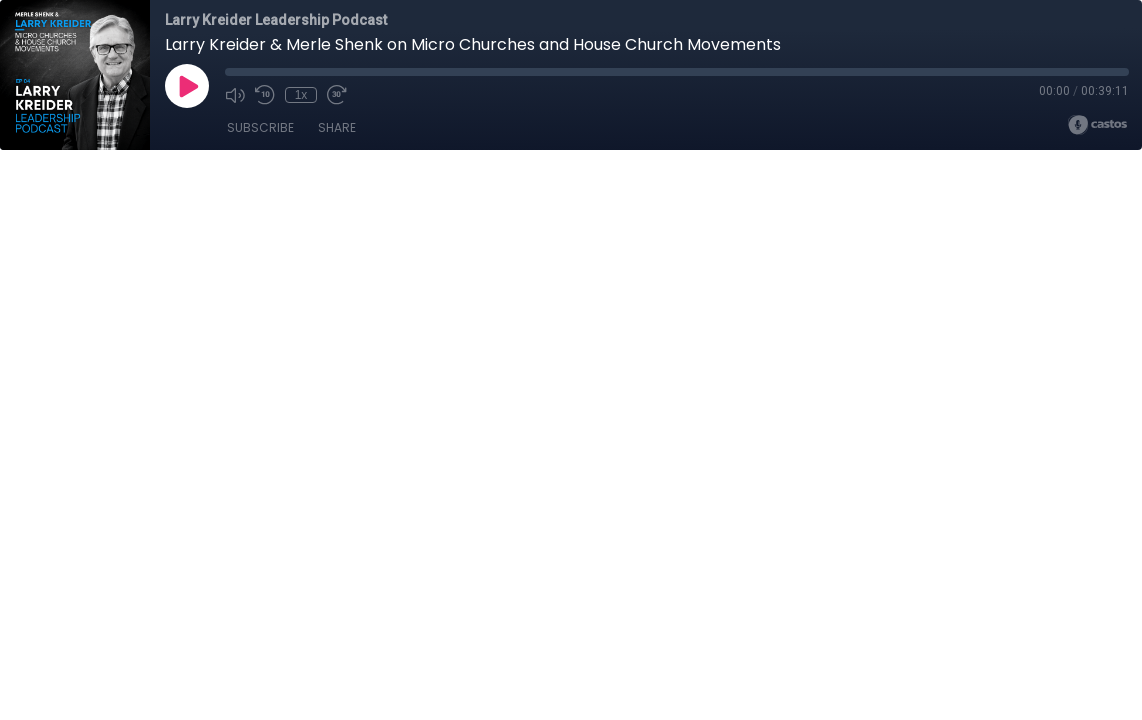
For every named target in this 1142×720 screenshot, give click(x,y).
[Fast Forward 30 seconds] (337, 95)
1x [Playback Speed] (301, 95)
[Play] (187, 86)
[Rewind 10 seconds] (265, 95)
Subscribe (260, 127)
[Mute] (235, 95)
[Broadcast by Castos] (1097, 125)
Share (337, 127)
